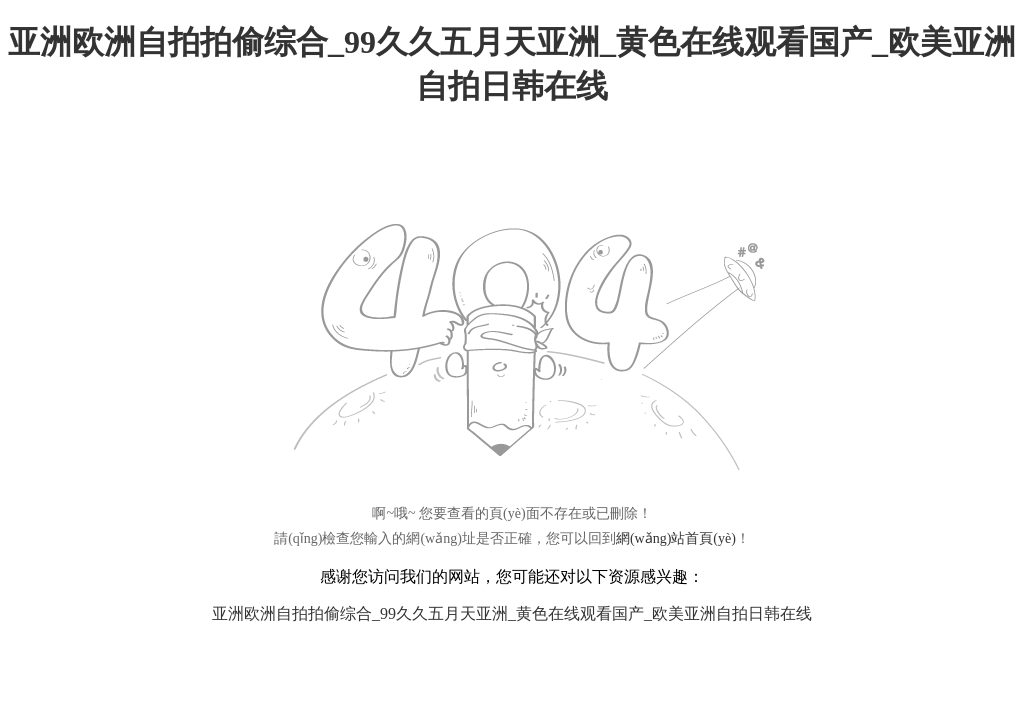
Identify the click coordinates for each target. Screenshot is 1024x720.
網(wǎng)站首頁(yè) (676, 538)
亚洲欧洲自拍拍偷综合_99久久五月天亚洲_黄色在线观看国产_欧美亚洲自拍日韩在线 (512, 613)
